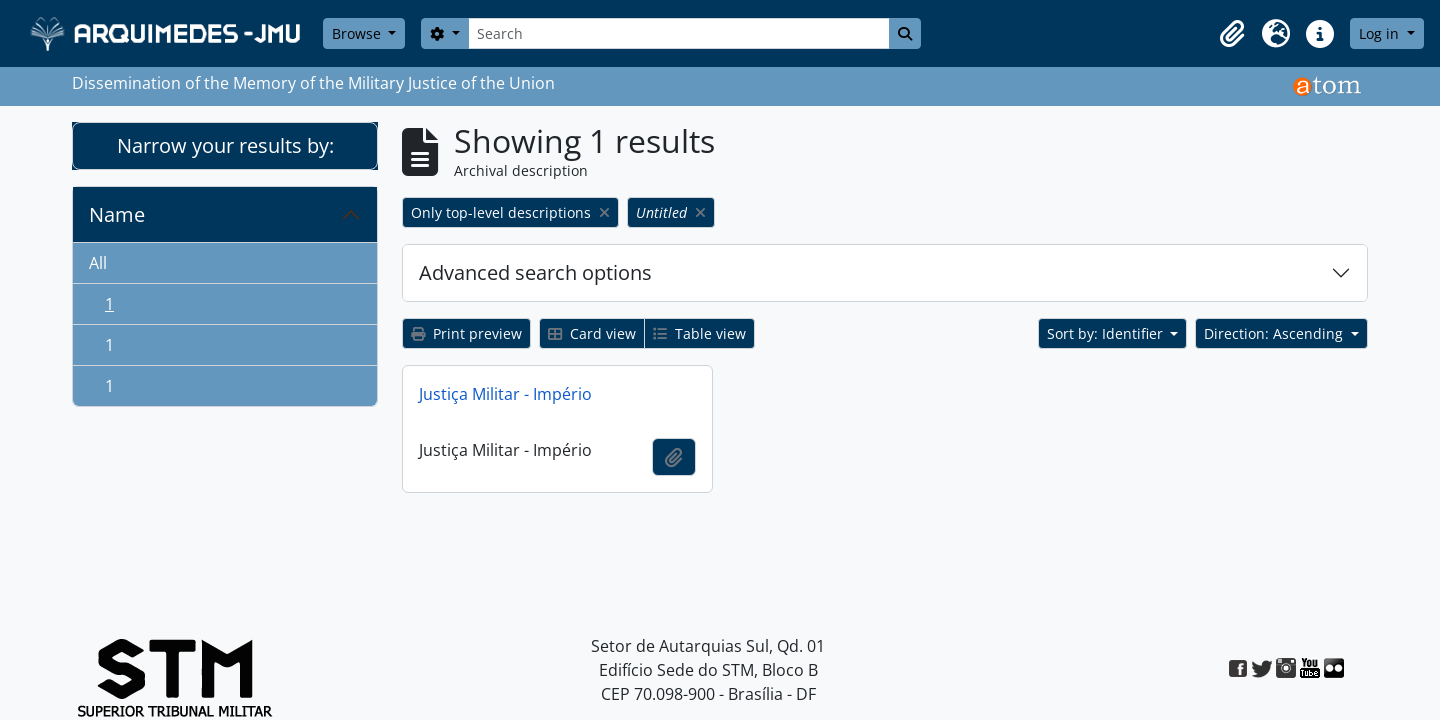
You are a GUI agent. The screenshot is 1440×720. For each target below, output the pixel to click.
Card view (592, 333)
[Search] (679, 33)
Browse (358, 33)
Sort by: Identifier (1107, 333)
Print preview (466, 333)
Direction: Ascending (1275, 333)
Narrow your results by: (225, 145)
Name (117, 214)
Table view (699, 333)
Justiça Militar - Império (505, 394)
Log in (1381, 33)
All (98, 263)
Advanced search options (535, 272)
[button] (1232, 34)
